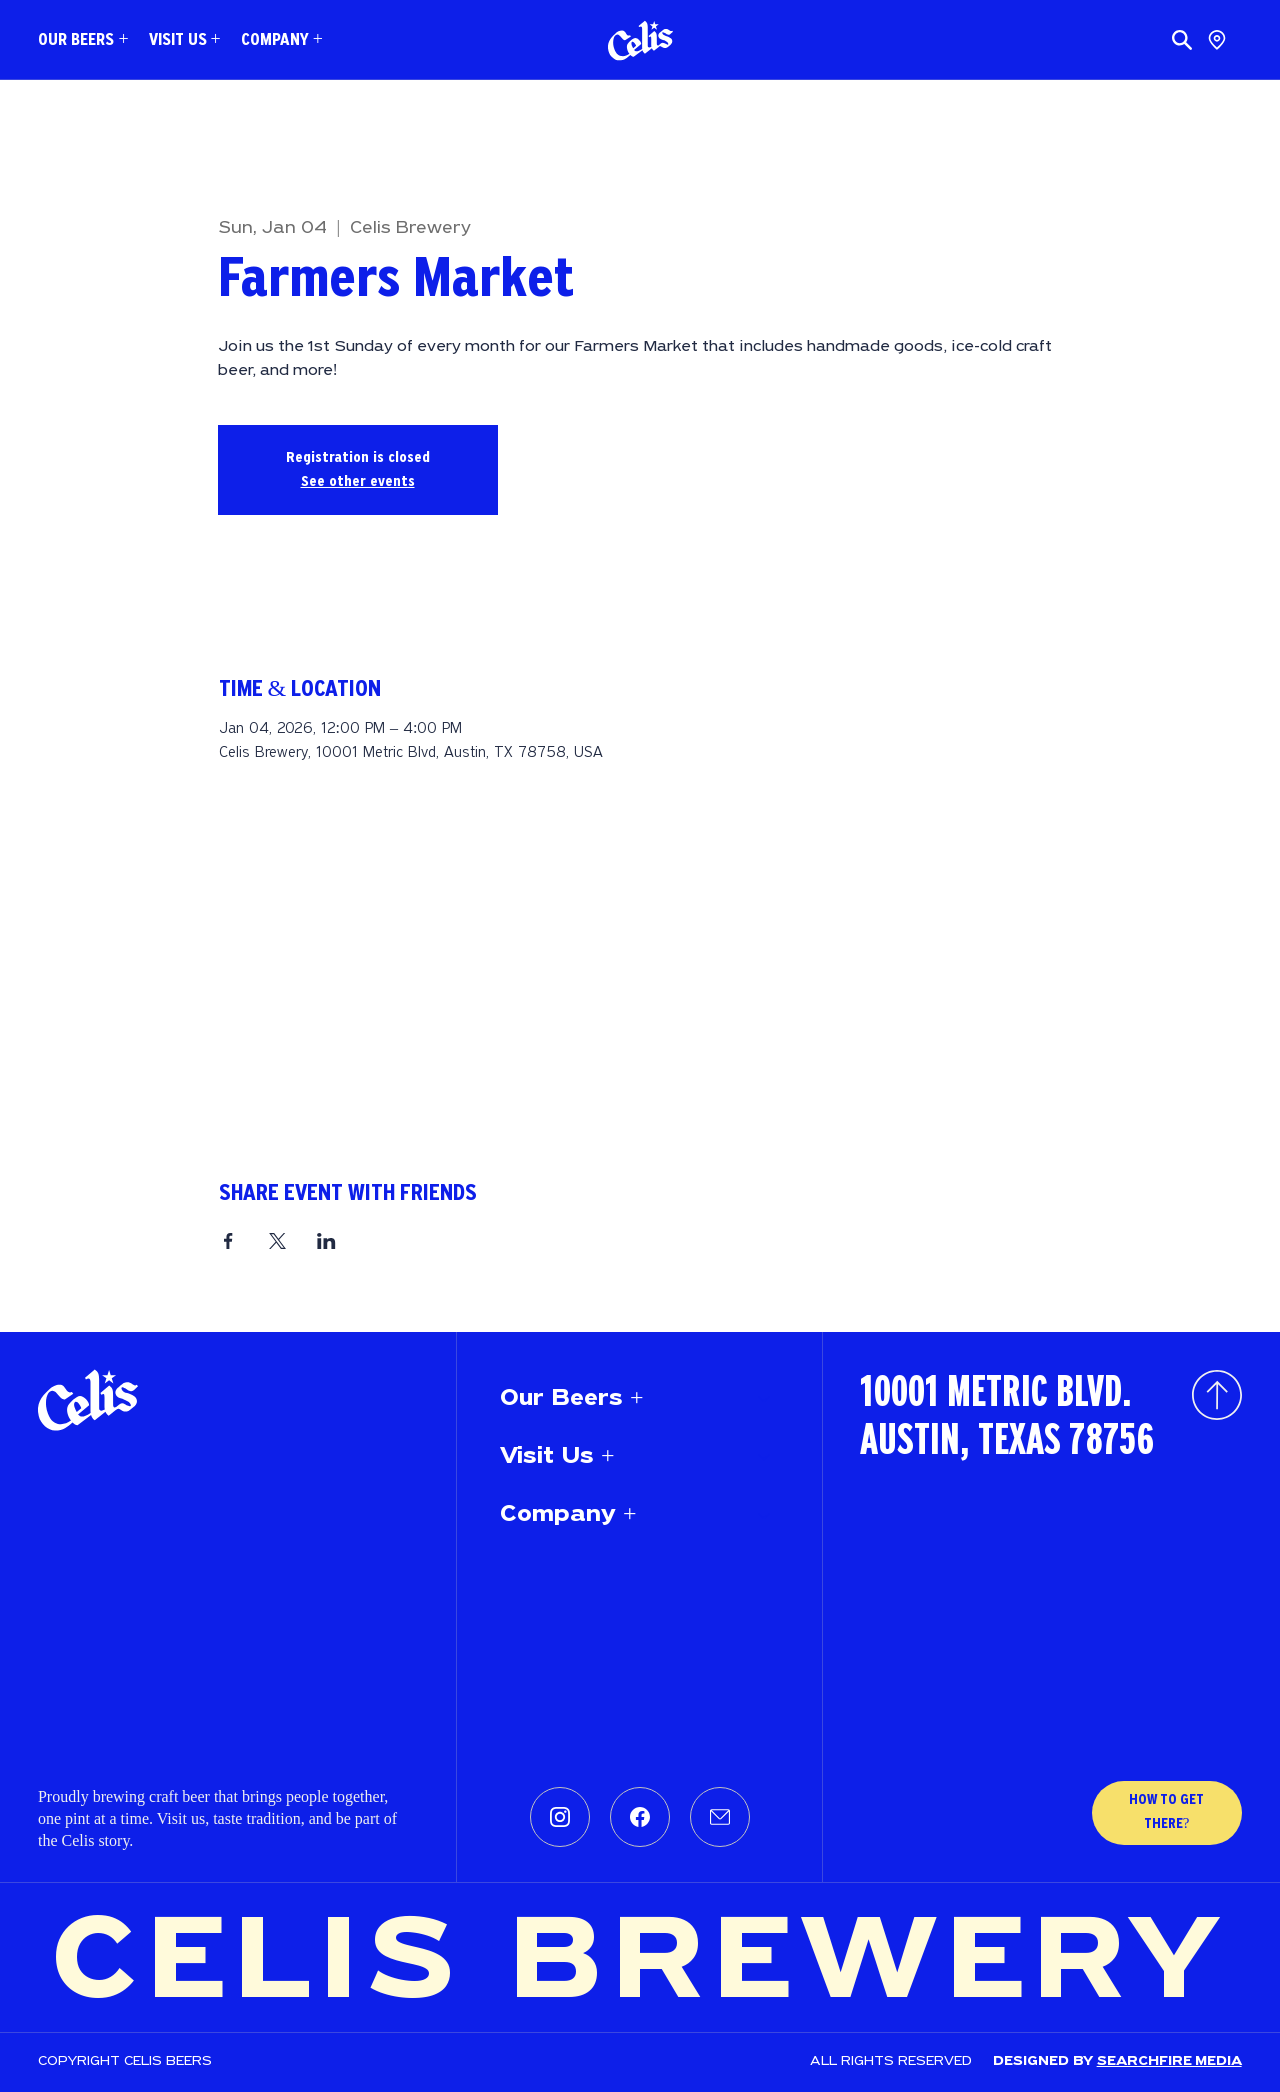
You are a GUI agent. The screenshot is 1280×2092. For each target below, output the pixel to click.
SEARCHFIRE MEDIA (1169, 2061)
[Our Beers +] (765, 1399)
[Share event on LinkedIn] (326, 1241)
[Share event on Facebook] (228, 1241)
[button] (83, 40)
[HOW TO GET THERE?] (1167, 1813)
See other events (358, 482)
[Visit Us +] (765, 1457)
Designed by (1045, 2061)
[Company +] (765, 1515)
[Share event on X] (277, 1241)
